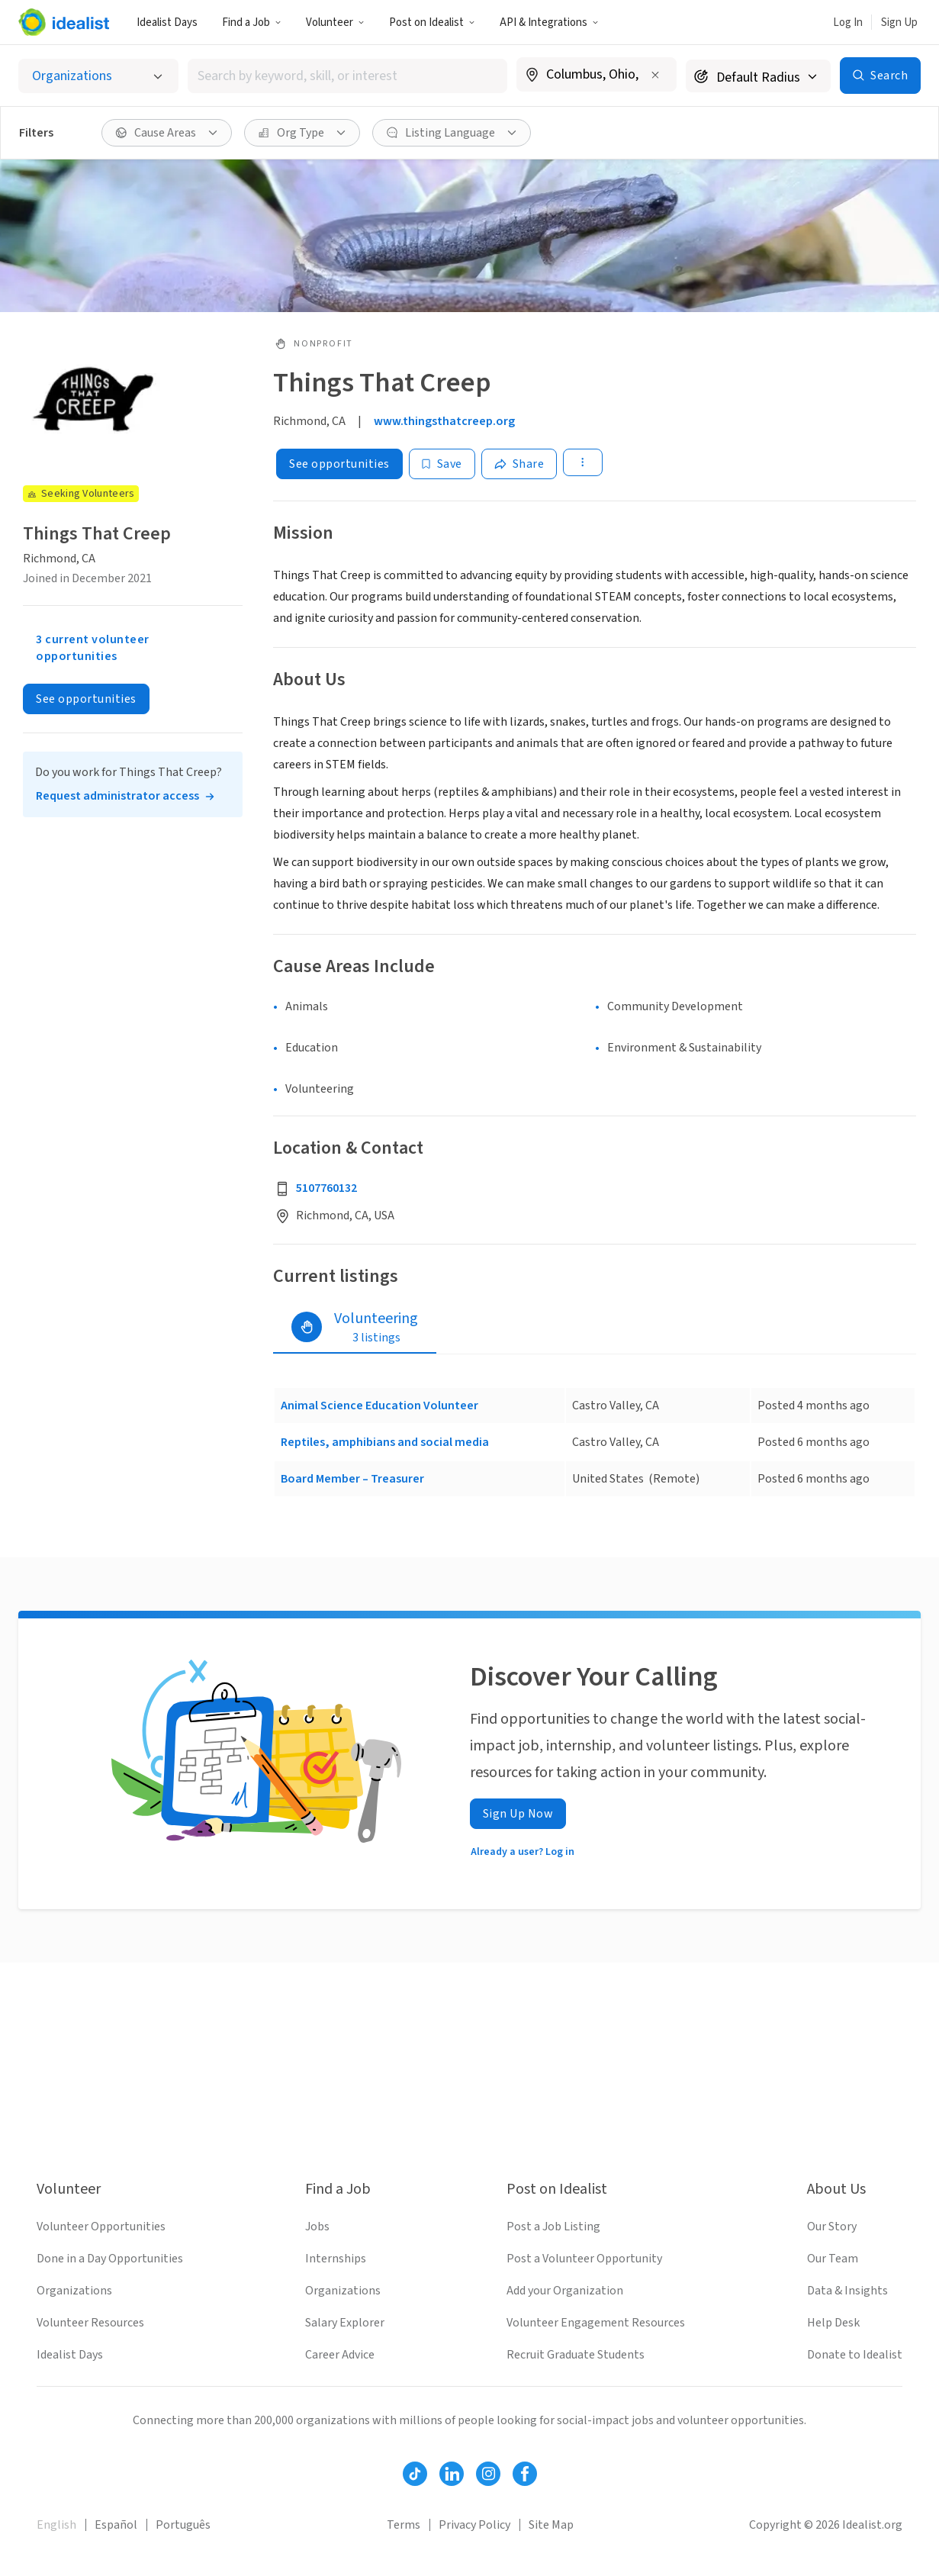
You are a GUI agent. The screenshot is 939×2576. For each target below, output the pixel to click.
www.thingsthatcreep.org (444, 421)
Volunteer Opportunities (101, 2226)
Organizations (74, 2290)
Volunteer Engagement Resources (595, 2322)
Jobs (317, 2226)
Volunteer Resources (90, 2322)
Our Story (832, 2226)
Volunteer (335, 22)
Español (116, 2524)
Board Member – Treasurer (352, 1478)
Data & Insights (847, 2290)
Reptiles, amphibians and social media (385, 1442)
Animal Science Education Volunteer (379, 1405)
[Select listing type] (98, 76)
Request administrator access (117, 795)
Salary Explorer (344, 2322)
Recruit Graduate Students (575, 2354)
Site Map (551, 2524)
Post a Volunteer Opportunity (584, 2258)
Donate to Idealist (854, 2354)
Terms (403, 2524)
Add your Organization (564, 2290)
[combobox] (347, 76)
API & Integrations (549, 22)
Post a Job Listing (553, 2226)
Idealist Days (167, 22)
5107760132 (326, 1188)
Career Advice (340, 2354)
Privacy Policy (474, 2524)
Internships (335, 2258)
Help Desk (833, 2322)
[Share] (519, 464)
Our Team (832, 2258)
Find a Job (251, 22)
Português (183, 2524)
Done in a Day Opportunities (110, 2258)
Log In (848, 22)
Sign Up (899, 22)
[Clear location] (655, 75)
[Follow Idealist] (415, 2474)
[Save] (442, 464)
